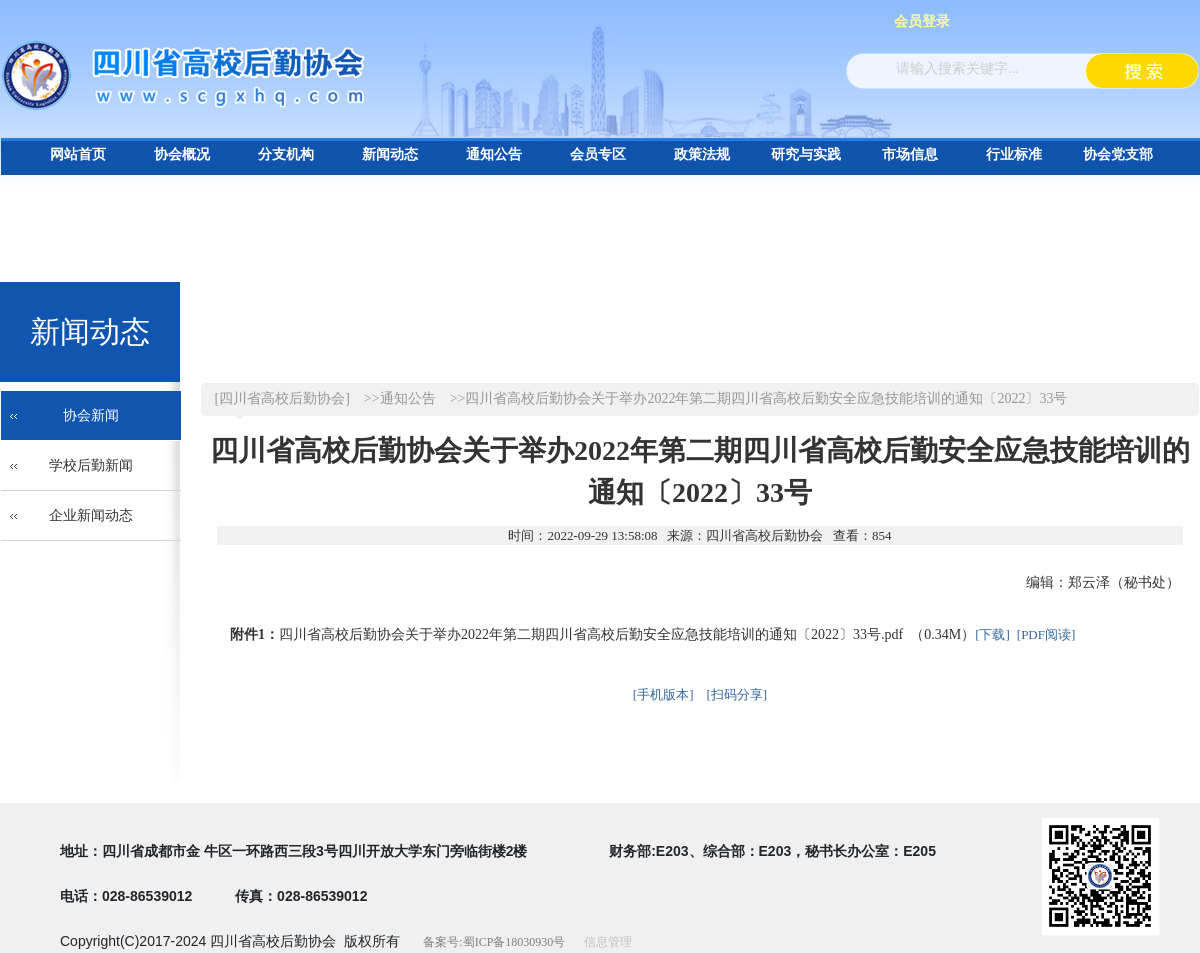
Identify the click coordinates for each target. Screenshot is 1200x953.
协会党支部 (1118, 154)
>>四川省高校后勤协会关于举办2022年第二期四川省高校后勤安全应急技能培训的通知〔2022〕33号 (759, 398)
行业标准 (1014, 154)
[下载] (992, 634)
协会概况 (182, 154)
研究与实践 (806, 154)
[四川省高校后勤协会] (282, 398)
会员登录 (922, 21)
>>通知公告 (400, 398)
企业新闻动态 (91, 515)
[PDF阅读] (1046, 634)
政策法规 (702, 154)
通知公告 (494, 154)
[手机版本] (663, 694)
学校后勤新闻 (91, 465)
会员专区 (598, 154)
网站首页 (78, 154)
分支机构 (286, 154)
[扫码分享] (737, 694)
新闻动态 (390, 154)
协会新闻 (91, 415)
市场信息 (910, 154)
